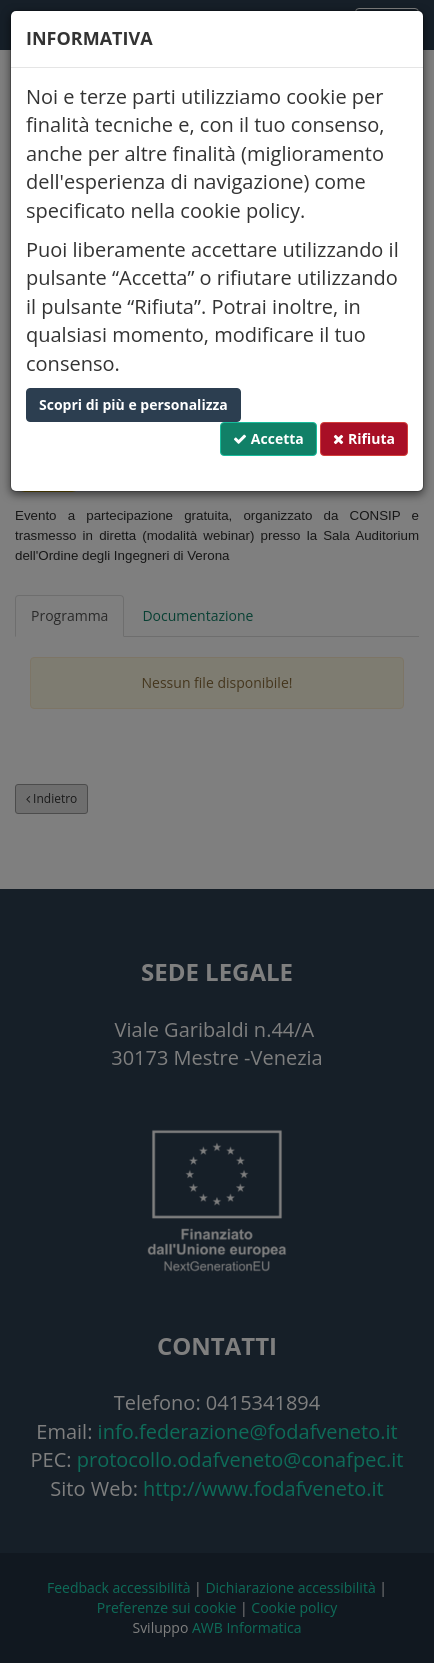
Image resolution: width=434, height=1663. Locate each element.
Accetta (268, 438)
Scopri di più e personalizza (133, 404)
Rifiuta (364, 438)
